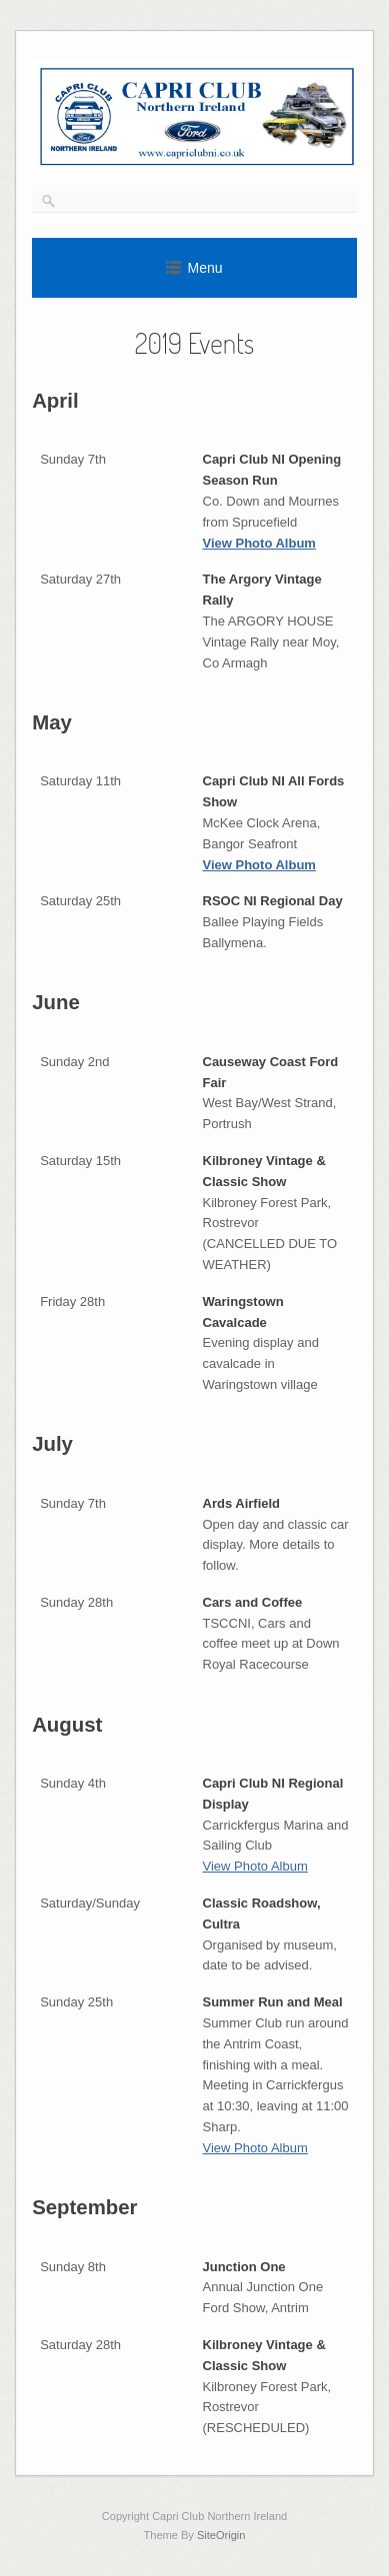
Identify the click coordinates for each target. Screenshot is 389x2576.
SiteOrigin (221, 2535)
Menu (204, 268)
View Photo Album (259, 543)
